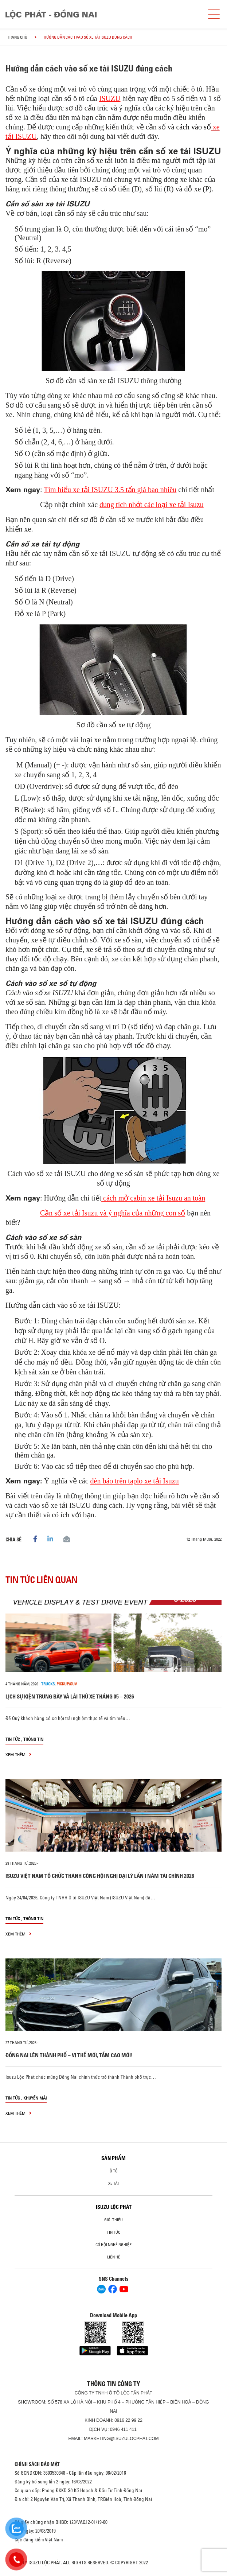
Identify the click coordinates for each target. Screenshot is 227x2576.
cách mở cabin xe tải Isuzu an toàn (153, 1198)
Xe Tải (113, 2183)
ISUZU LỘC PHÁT (114, 2207)
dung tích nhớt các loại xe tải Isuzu (151, 505)
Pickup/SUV (66, 1683)
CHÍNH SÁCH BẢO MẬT (37, 2464)
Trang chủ (17, 37)
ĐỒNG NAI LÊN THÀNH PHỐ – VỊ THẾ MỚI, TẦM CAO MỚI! (69, 2055)
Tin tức (12, 1739)
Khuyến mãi (35, 2098)
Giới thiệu (113, 2219)
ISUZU (110, 98)
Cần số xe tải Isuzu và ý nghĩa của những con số (112, 1213)
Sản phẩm (113, 2158)
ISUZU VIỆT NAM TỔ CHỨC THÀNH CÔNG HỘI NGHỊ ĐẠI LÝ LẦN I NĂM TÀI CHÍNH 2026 (99, 1875)
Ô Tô (114, 2171)
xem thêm (18, 1754)
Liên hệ (113, 2257)
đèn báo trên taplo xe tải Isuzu (134, 1481)
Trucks (48, 1683)
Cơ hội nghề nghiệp (113, 2244)
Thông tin (33, 1739)
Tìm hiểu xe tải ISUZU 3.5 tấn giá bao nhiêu (110, 490)
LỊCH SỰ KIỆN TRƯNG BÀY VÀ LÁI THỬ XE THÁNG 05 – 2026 (69, 1696)
